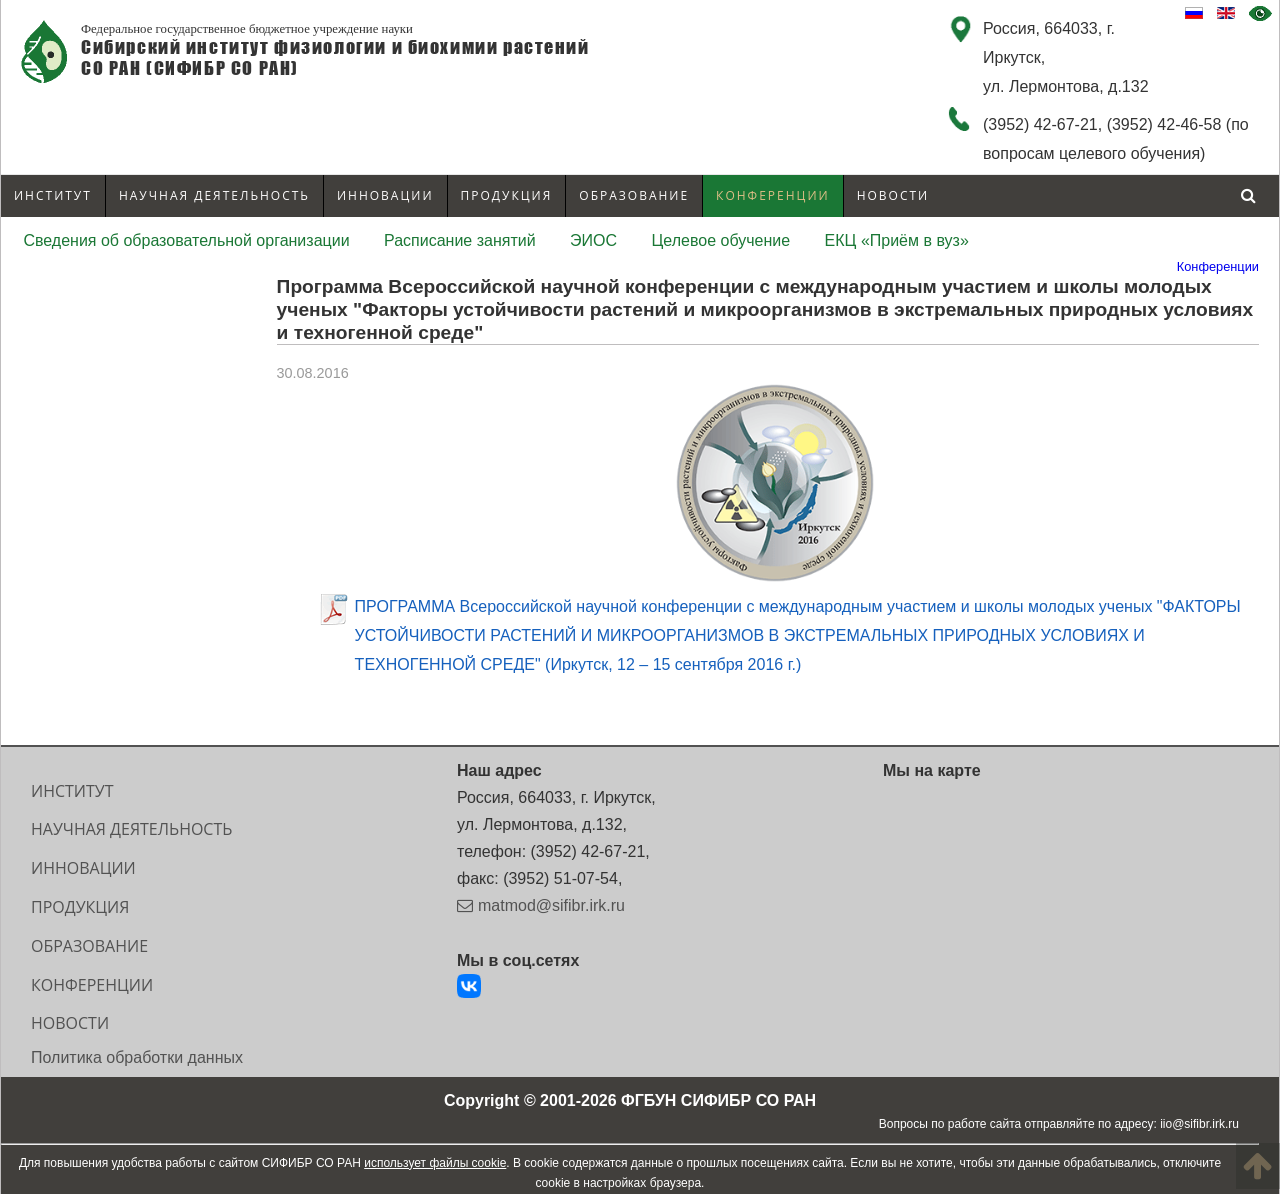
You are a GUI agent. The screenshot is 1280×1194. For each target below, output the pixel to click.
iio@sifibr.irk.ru (1199, 1124)
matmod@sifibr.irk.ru (551, 905)
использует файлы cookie (435, 1163)
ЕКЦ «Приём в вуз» (897, 240)
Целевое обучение (721, 240)
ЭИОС (593, 240)
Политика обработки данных (137, 1057)
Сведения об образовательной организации (186, 240)
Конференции (773, 195)
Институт (53, 195)
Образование (634, 195)
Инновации (385, 195)
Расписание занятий (460, 240)
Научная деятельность (214, 195)
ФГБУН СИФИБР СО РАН (718, 1100)
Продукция (507, 195)
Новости (893, 195)
